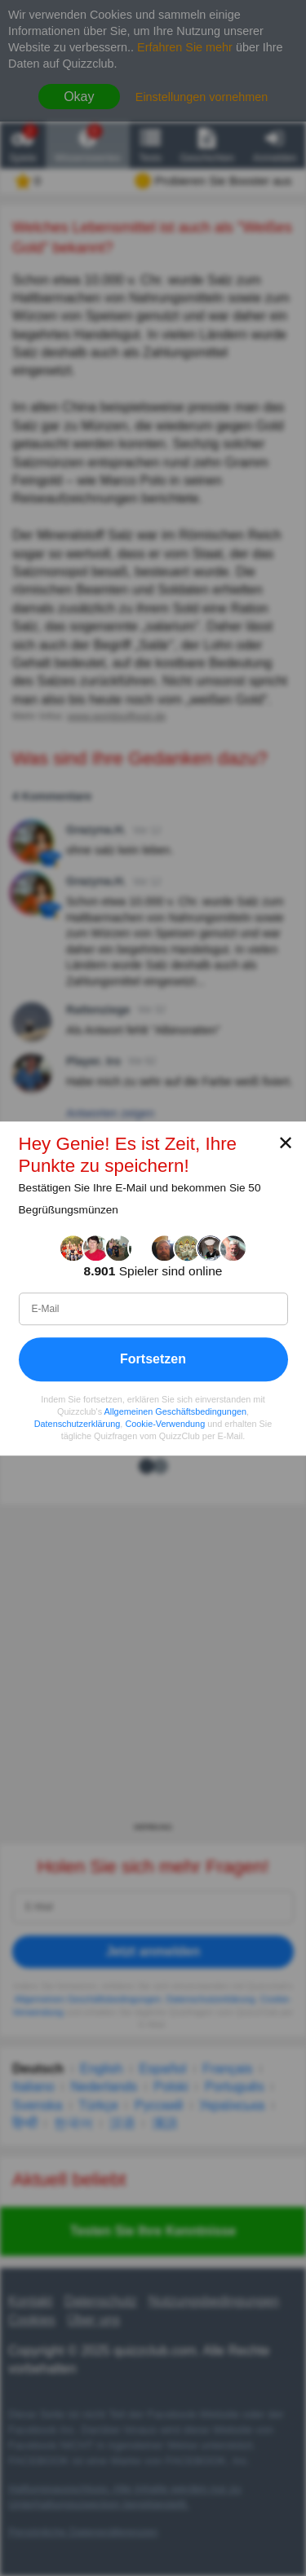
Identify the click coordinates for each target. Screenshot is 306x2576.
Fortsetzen (153, 1358)
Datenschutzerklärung (77, 1424)
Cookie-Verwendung (165, 1424)
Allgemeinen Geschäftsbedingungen (175, 1411)
